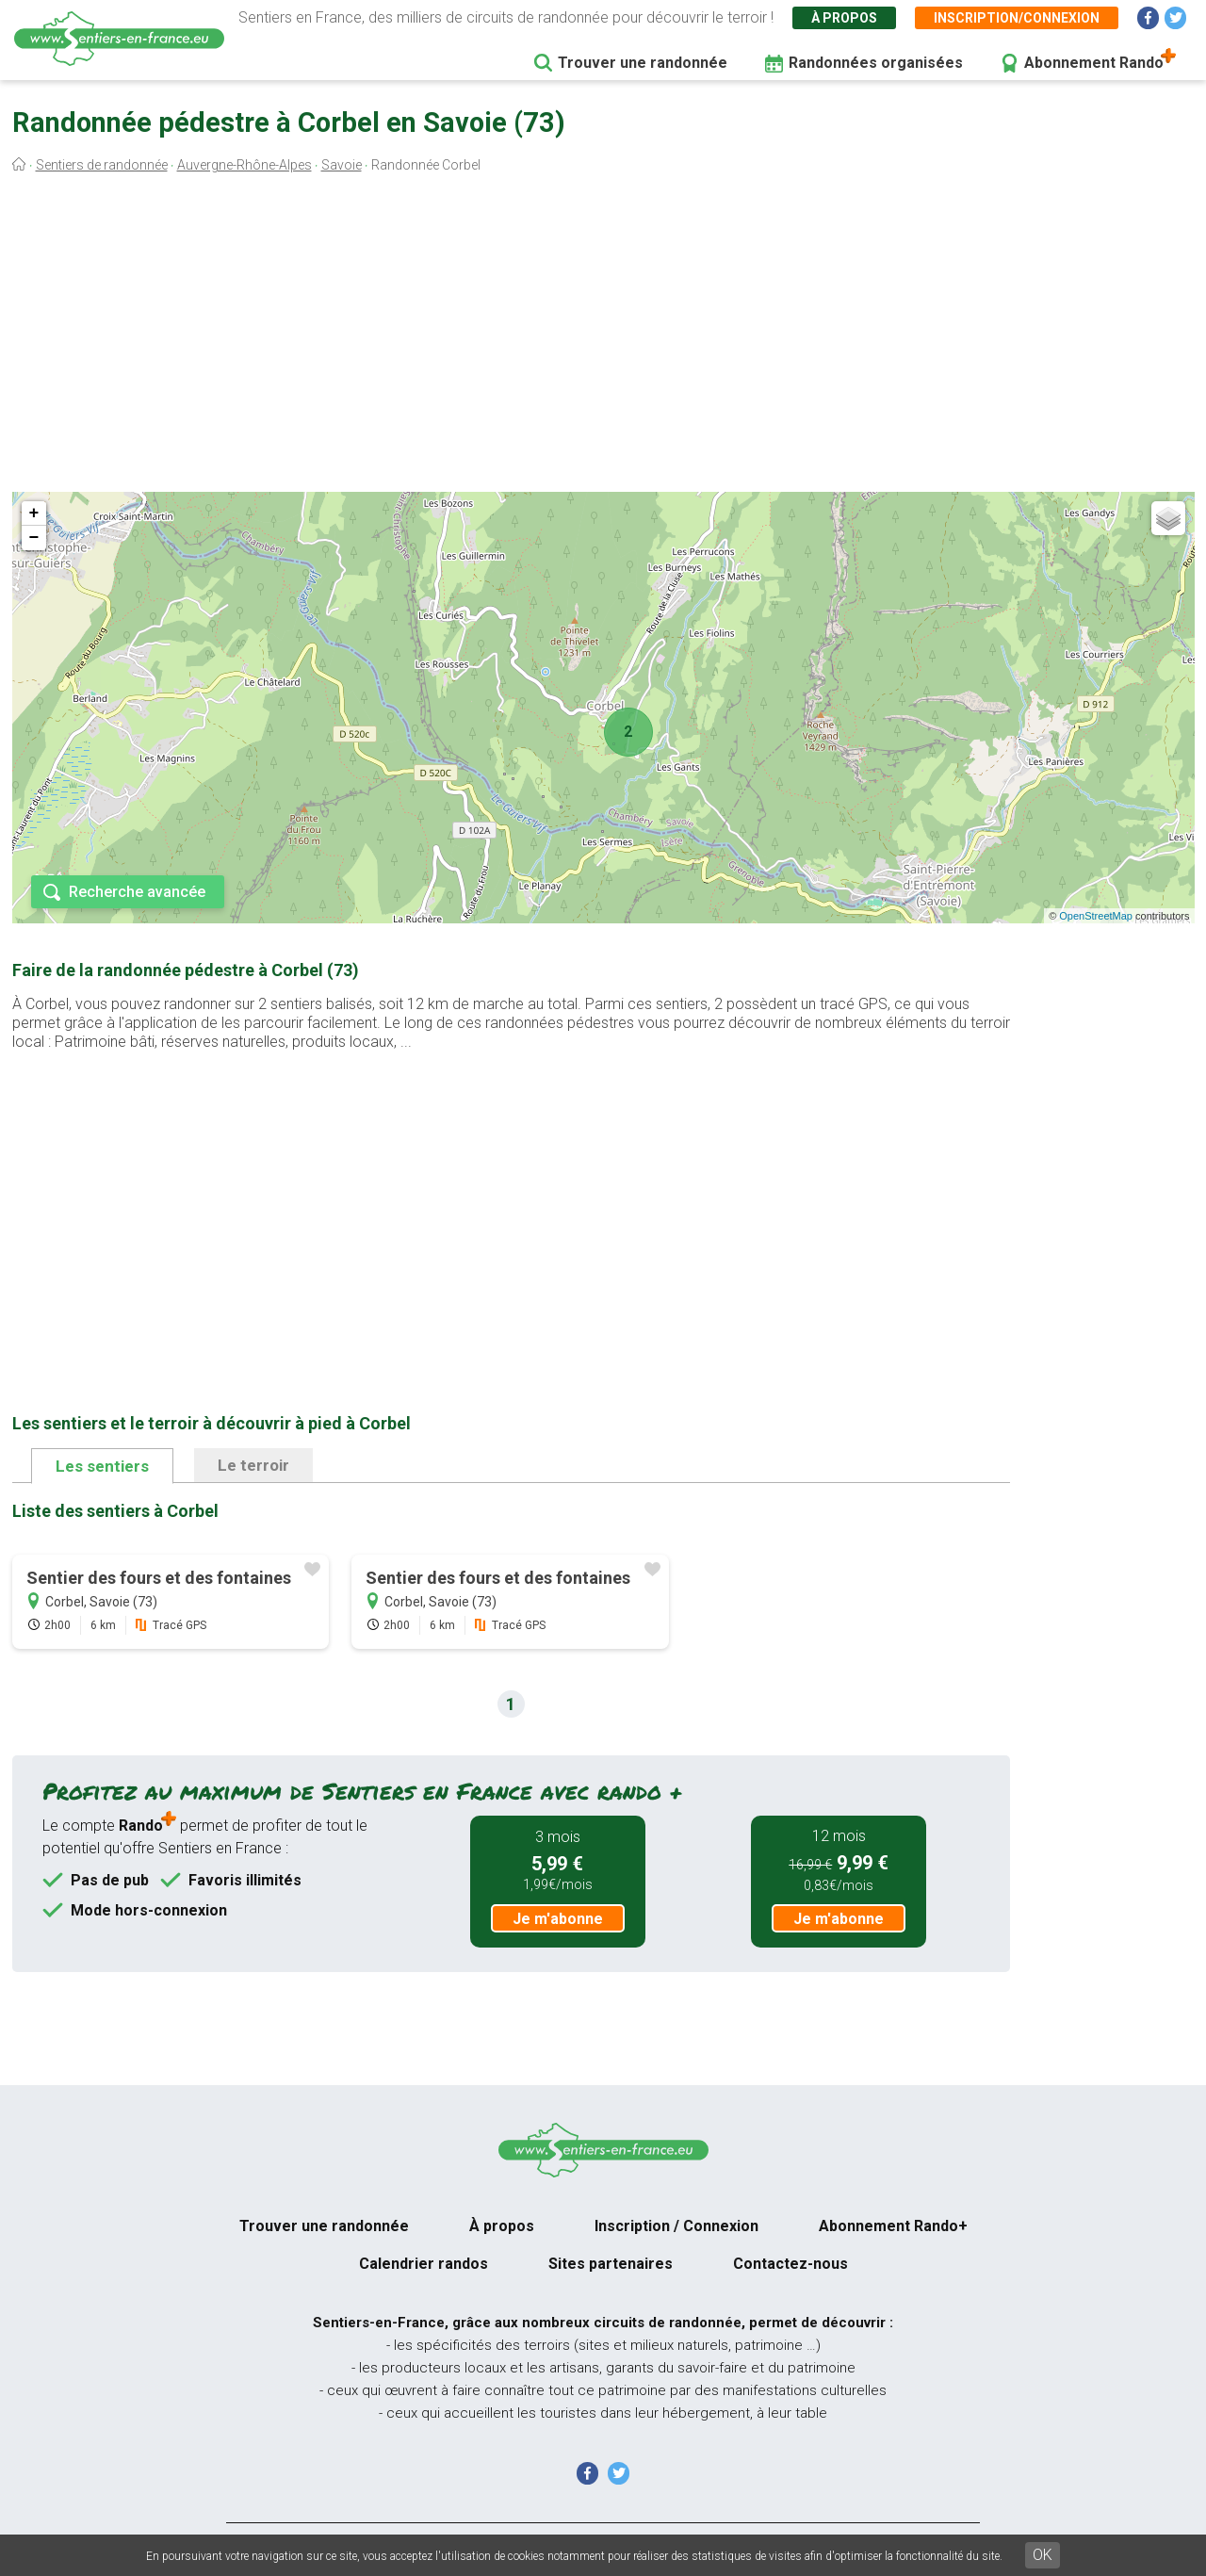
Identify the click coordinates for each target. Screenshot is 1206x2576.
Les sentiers (102, 1466)
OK (1042, 2555)
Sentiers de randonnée (102, 164)
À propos (844, 17)
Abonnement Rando (1094, 63)
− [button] (34, 538)
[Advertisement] (603, 337)
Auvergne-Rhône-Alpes (244, 164)
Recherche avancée (137, 892)
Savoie (341, 164)
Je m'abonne (558, 1919)
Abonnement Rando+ (893, 2226)
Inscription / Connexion (676, 2226)
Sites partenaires (610, 2264)
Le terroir (253, 1465)
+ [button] (34, 513)
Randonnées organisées (876, 63)
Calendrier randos (423, 2264)
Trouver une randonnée (642, 63)
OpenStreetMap (1096, 915)
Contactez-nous (790, 2264)
